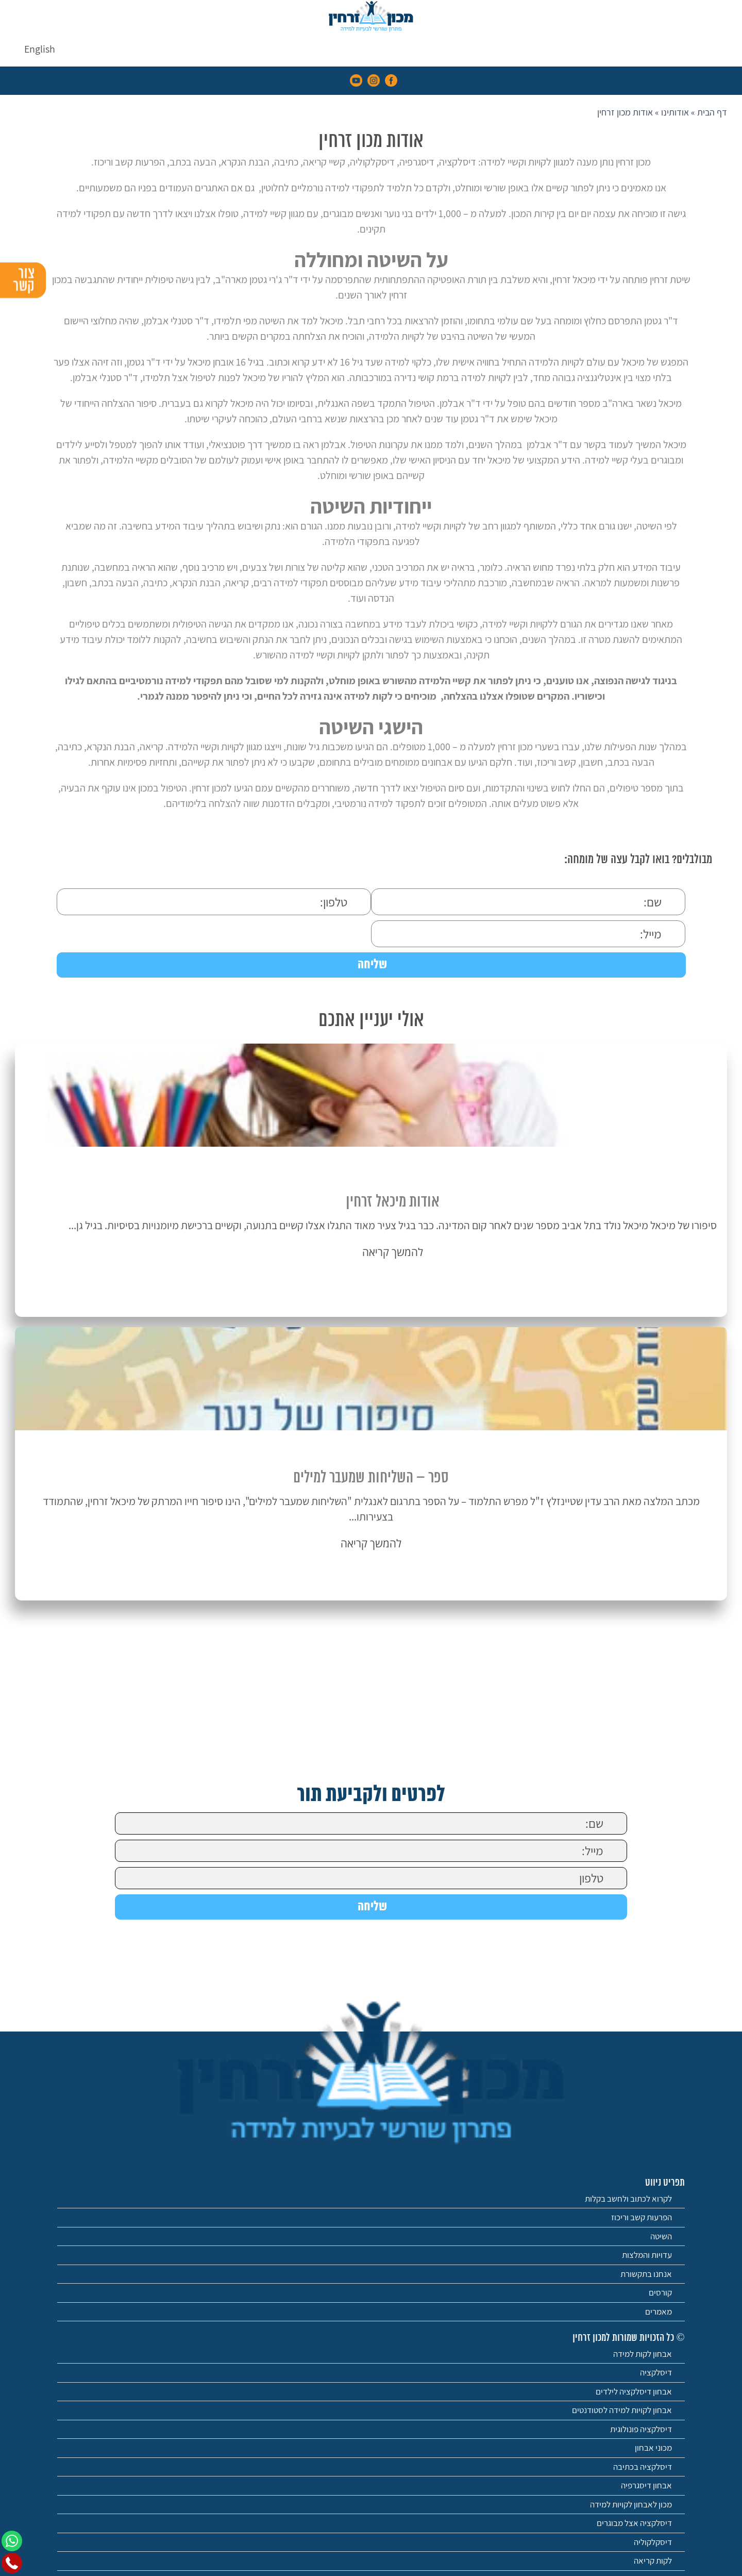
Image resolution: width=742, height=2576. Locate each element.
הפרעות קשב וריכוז (641, 2217)
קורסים (660, 2292)
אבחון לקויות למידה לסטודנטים (622, 2410)
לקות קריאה (653, 2560)
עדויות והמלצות (647, 2254)
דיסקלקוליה (653, 2542)
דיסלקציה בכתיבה (642, 2466)
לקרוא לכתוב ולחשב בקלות (628, 2198)
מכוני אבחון (653, 2447)
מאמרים (658, 2311)
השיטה (661, 2236)
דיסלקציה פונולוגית (641, 2429)
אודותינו (675, 112)
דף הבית (712, 112)
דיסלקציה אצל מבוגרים (634, 2523)
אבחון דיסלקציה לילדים (634, 2391)
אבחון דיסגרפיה (646, 2485)
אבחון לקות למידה (642, 2353)
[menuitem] (39, 48)
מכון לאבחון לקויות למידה (631, 2504)
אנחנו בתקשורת (646, 2274)
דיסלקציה (656, 2372)
